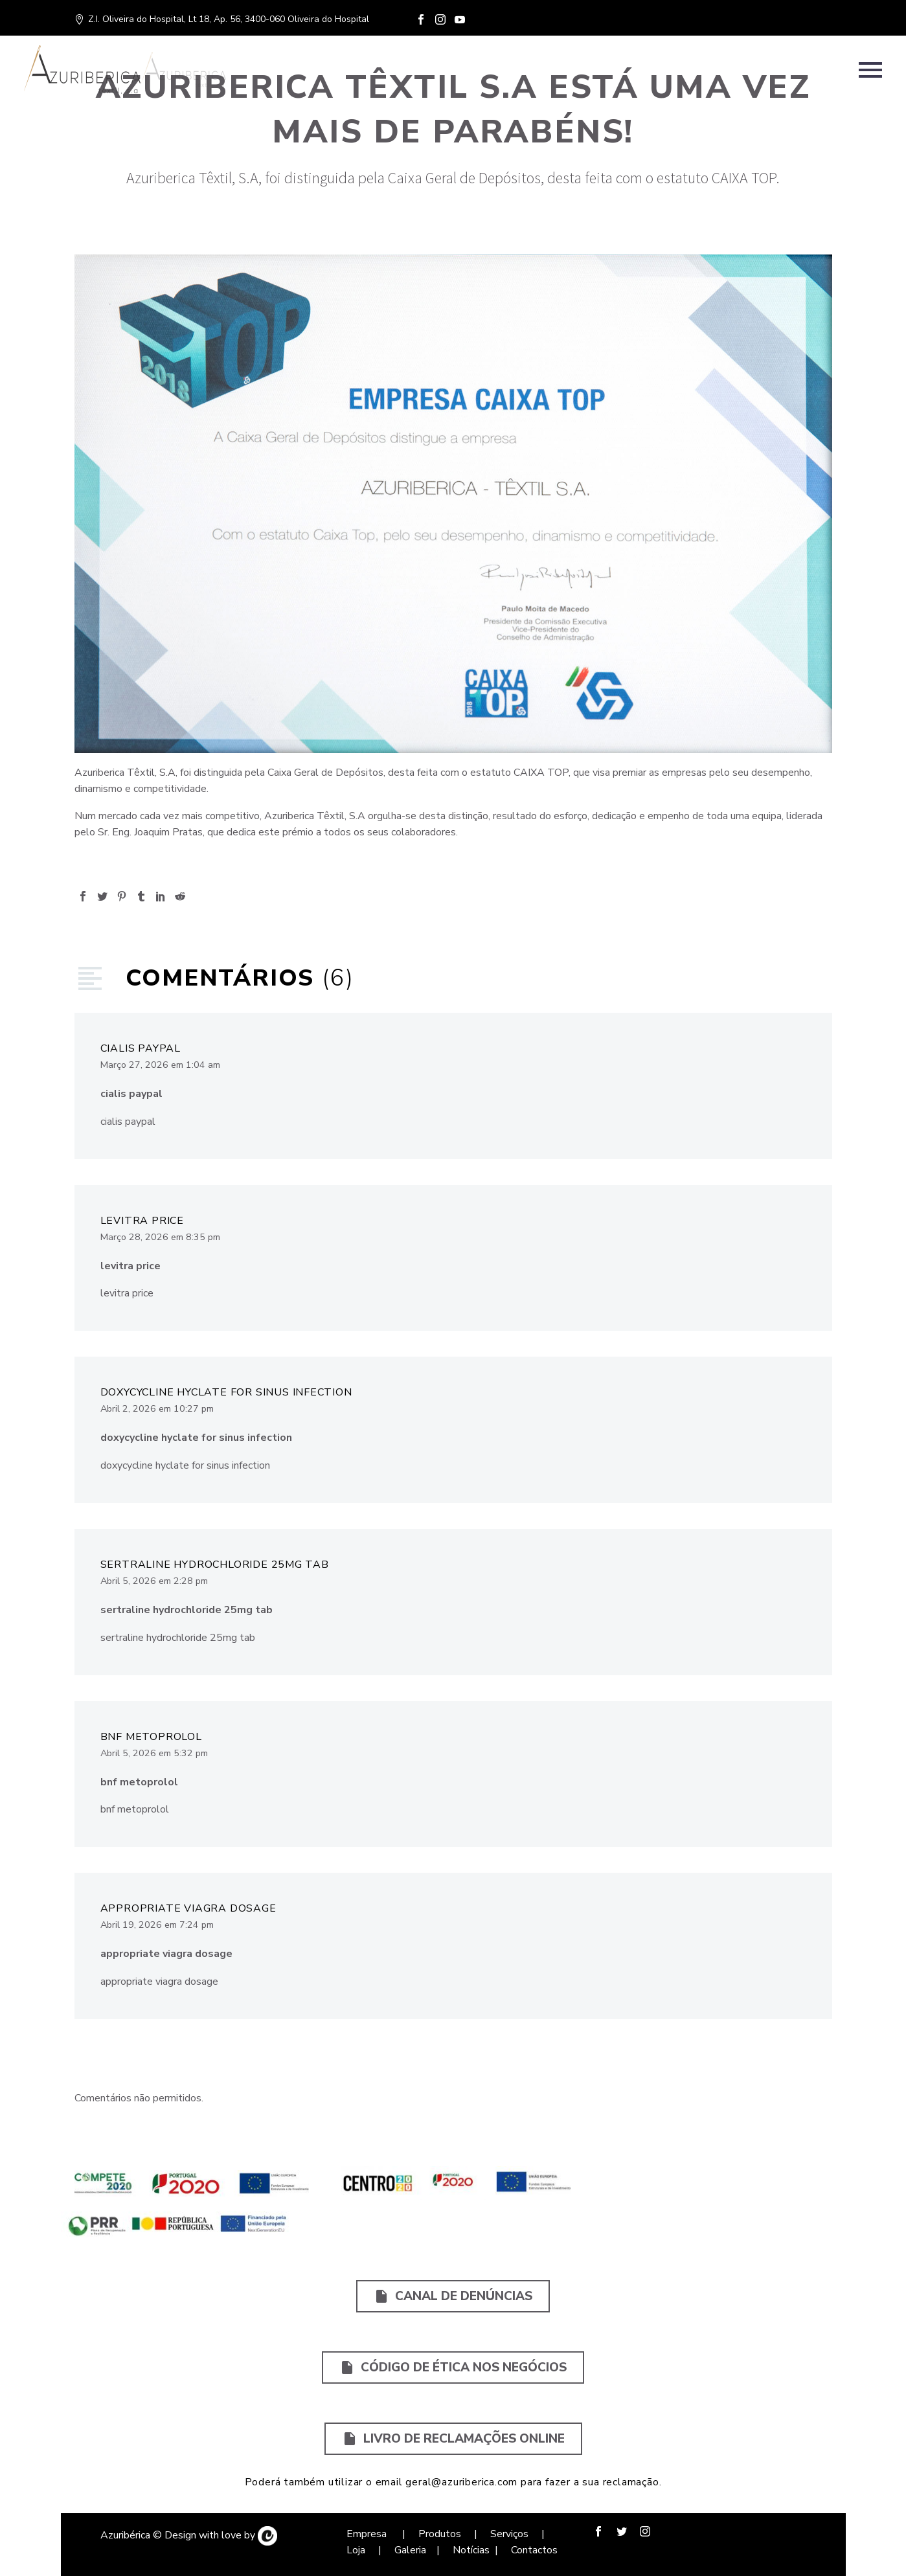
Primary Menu (870, 70)
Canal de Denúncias (453, 2296)
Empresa (367, 2534)
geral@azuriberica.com (461, 2482)
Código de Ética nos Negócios (453, 2367)
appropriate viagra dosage (188, 1908)
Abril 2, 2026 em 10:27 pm (157, 1409)
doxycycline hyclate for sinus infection (226, 1392)
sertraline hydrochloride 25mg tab (214, 1564)
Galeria (410, 2550)
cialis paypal (140, 1048)
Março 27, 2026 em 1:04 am (160, 1065)
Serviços (510, 2534)
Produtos (438, 2534)
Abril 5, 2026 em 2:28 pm (154, 1581)
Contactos (534, 2550)
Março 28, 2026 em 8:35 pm (160, 1237)
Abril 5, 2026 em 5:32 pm (154, 1753)
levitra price (142, 1221)
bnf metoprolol (151, 1737)
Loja (357, 2550)
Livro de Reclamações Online (453, 2439)
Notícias (471, 2550)
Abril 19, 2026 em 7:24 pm (157, 1925)
